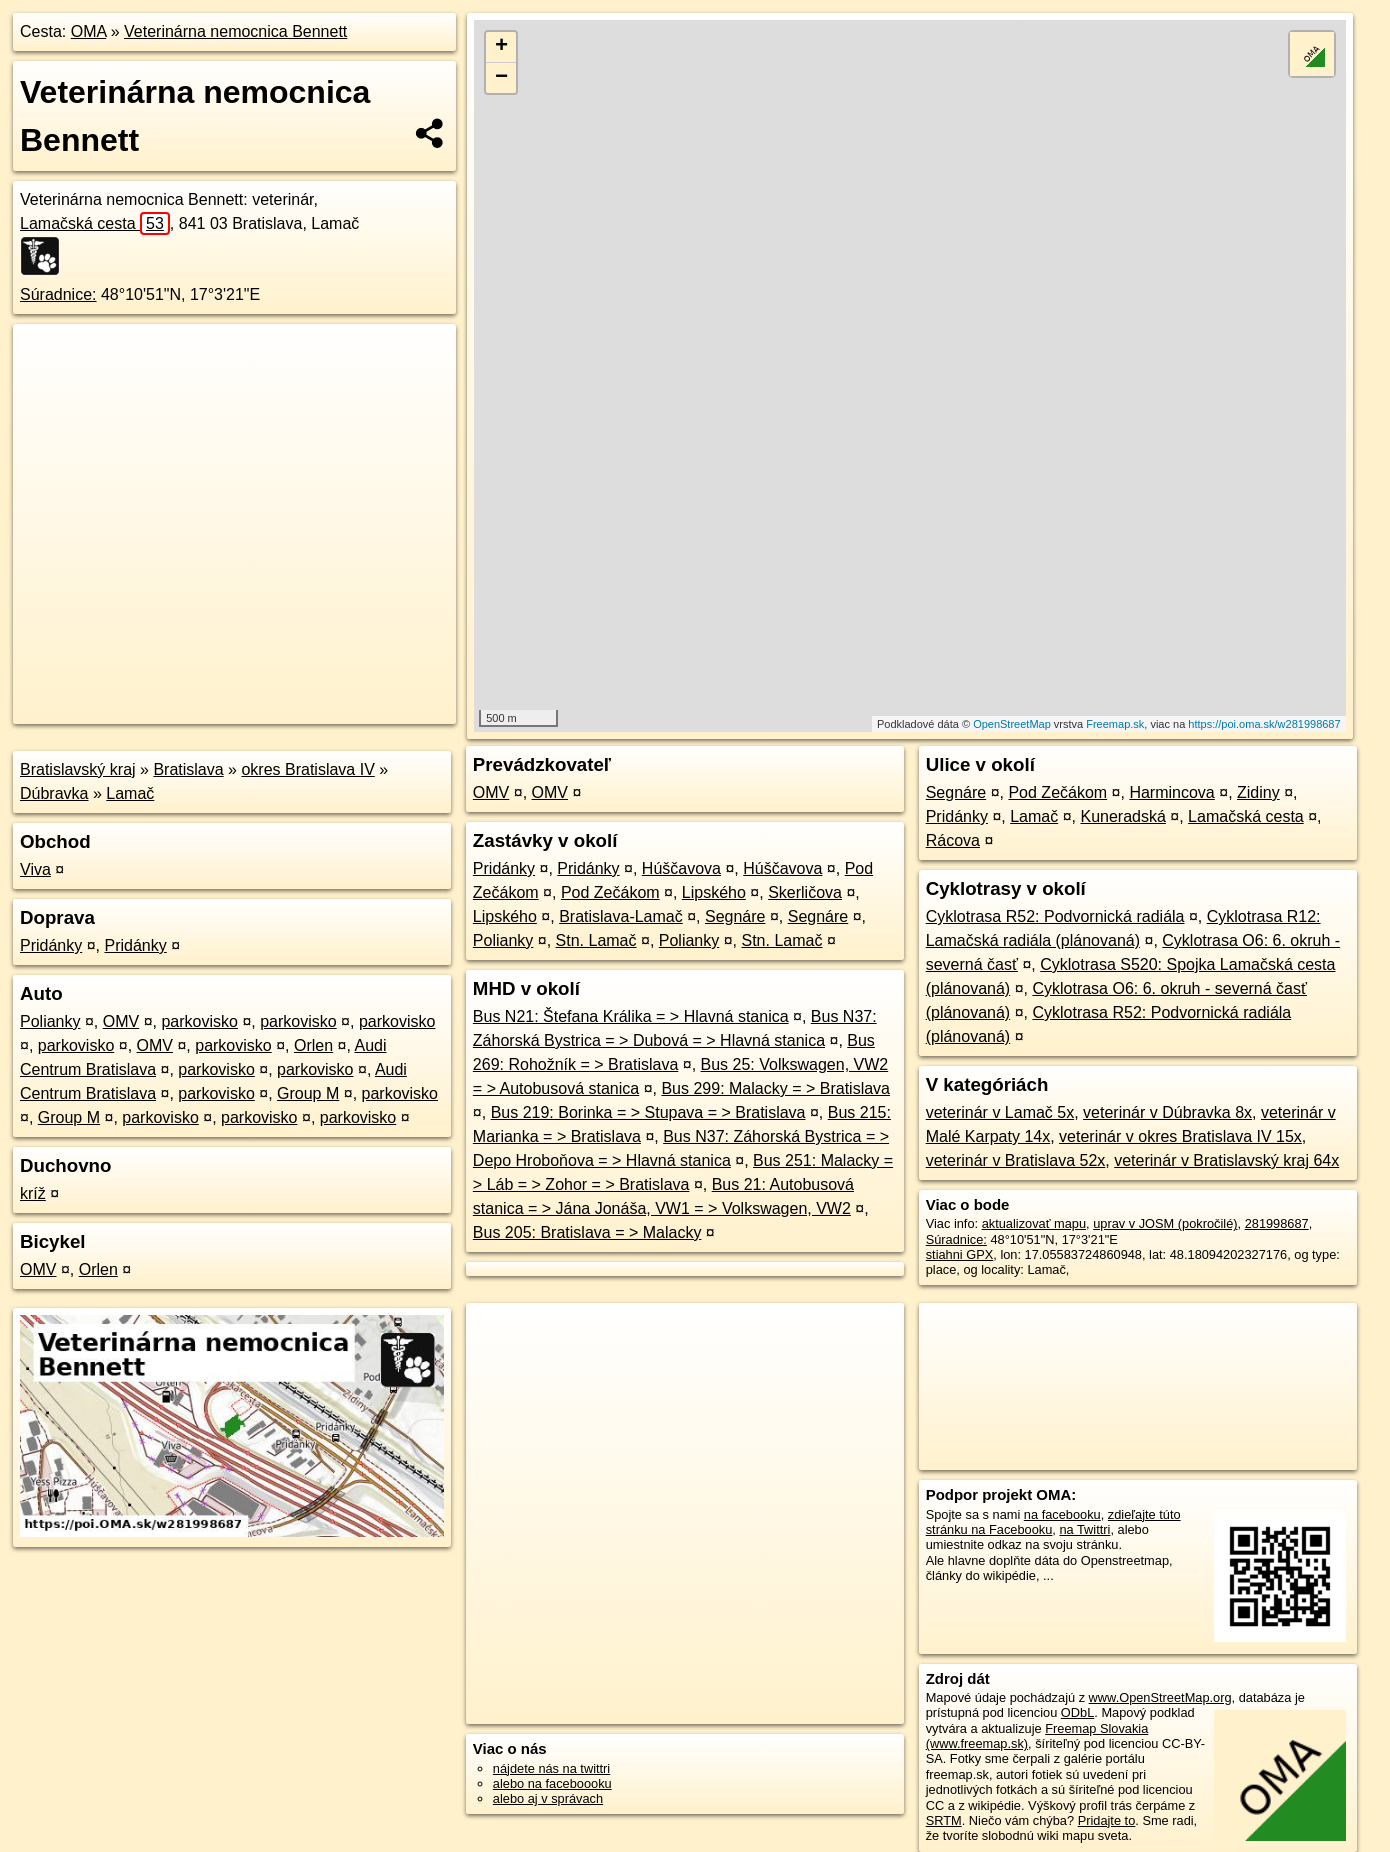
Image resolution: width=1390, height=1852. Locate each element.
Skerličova (805, 892)
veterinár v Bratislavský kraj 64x (1226, 1160)
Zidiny (1258, 792)
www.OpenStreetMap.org (1160, 1697)
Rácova (953, 840)
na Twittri (1084, 1529)
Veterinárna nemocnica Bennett (235, 31)
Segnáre (735, 916)
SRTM (944, 1820)
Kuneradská (1122, 816)
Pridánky (51, 945)
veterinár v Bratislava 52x (1016, 1160)
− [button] (501, 78)
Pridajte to (1107, 1820)
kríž (33, 1193)
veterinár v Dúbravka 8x (1167, 1112)
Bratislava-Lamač (621, 916)
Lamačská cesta (95, 223)
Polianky (50, 1021)
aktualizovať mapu (1034, 1223)
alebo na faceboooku (552, 1783)
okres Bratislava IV (307, 769)
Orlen (313, 1045)
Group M (308, 1093)
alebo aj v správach (548, 1798)
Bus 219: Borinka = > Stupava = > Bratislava (648, 1112)
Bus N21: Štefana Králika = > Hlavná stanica (631, 1016)
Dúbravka (54, 793)
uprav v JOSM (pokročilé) (1165, 1223)
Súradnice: (58, 294)
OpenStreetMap (1012, 724)
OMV (121, 1021)
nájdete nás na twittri (551, 1768)
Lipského (714, 892)
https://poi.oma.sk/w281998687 (1264, 724)
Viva (35, 869)
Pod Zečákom (610, 892)
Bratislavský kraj (78, 769)
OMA (89, 31)
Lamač (130, 793)
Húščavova (681, 868)
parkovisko (199, 1021)
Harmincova (1171, 792)
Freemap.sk (1115, 724)
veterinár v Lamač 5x (1000, 1112)
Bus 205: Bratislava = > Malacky (587, 1232)
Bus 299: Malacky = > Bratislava (775, 1088)
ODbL (1077, 1712)
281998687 (1277, 1223)
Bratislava (188, 769)
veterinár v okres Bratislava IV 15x (1180, 1136)
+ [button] (501, 47)
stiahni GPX (960, 1254)
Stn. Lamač (596, 940)
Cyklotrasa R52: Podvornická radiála (1055, 916)
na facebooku (1062, 1514)
